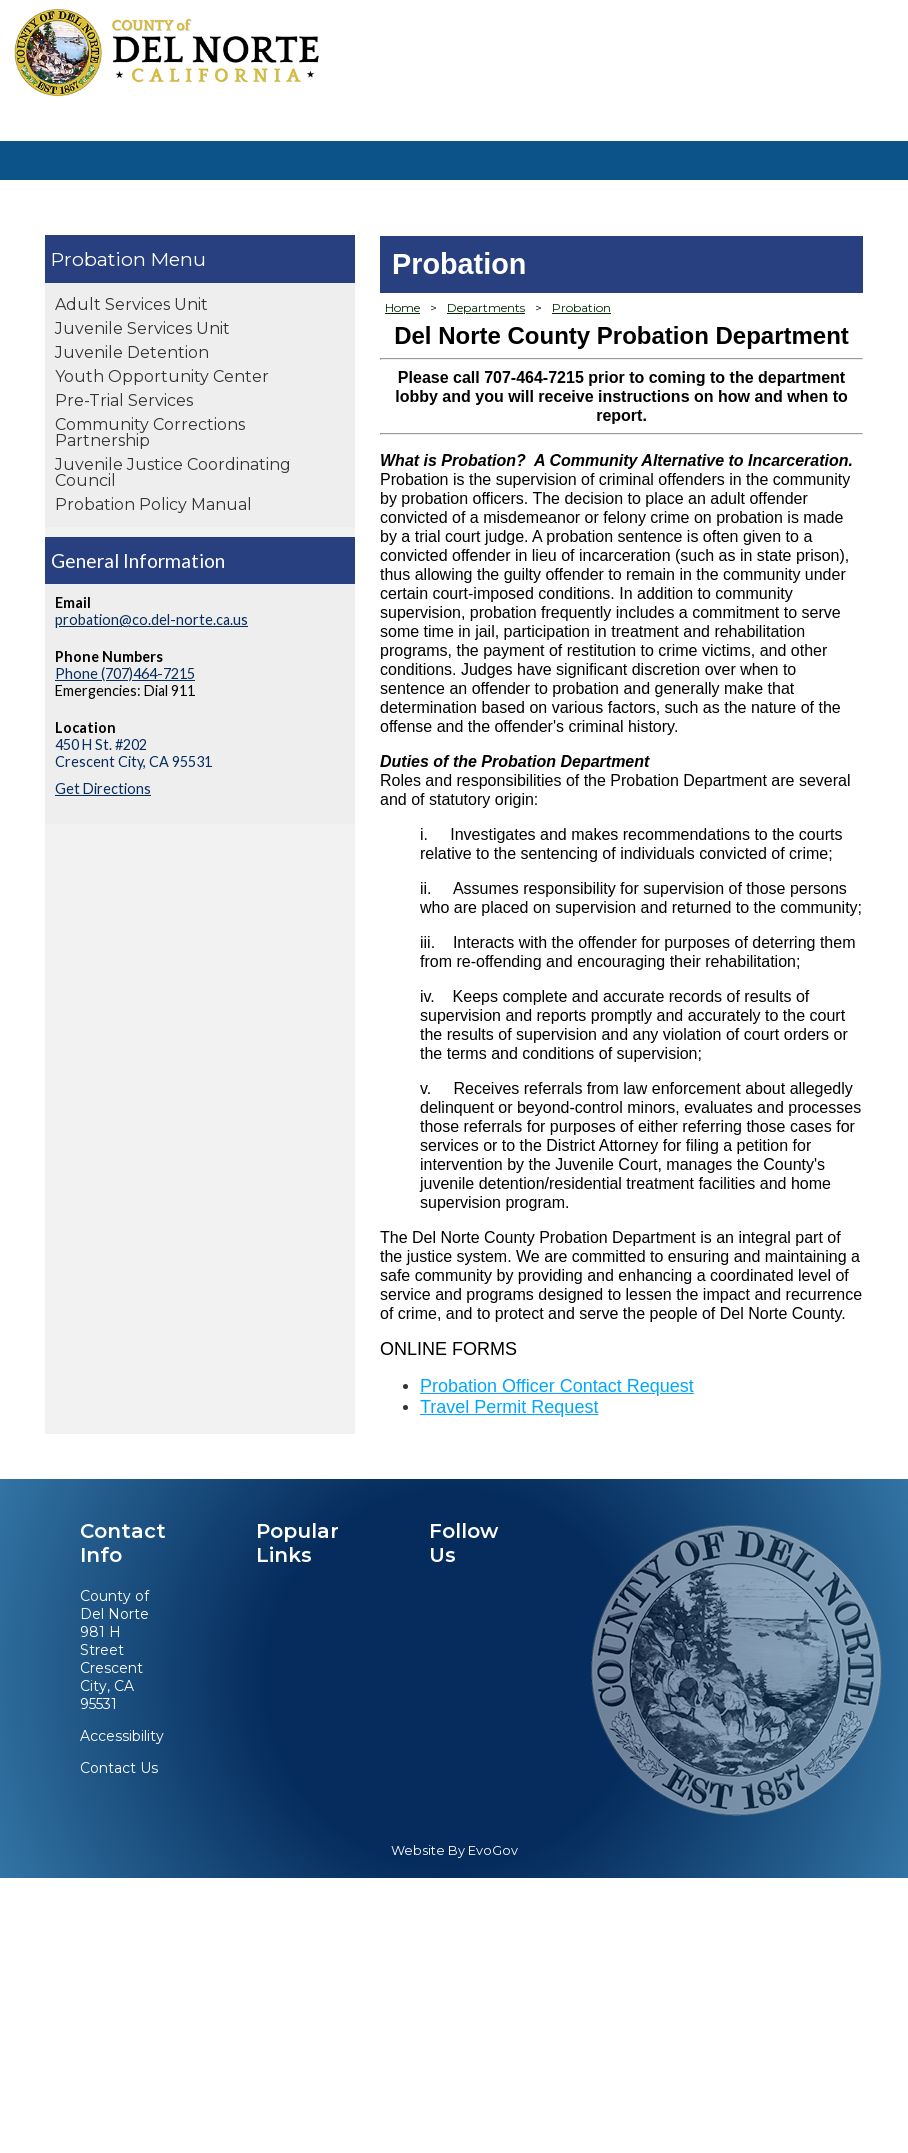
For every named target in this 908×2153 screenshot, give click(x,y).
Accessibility (122, 1736)
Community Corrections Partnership (150, 432)
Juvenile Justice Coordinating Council (173, 472)
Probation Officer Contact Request (557, 1386)
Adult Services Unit (131, 304)
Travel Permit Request (509, 1407)
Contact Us (119, 1768)
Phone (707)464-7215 (125, 673)
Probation (98, 259)
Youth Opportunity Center (162, 376)
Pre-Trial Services (124, 400)
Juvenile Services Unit (142, 328)
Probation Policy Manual (153, 504)
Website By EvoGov (454, 1850)
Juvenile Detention (132, 352)
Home (402, 307)
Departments (486, 307)
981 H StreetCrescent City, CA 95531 (111, 1668)
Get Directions (103, 788)
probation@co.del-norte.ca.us (151, 619)
